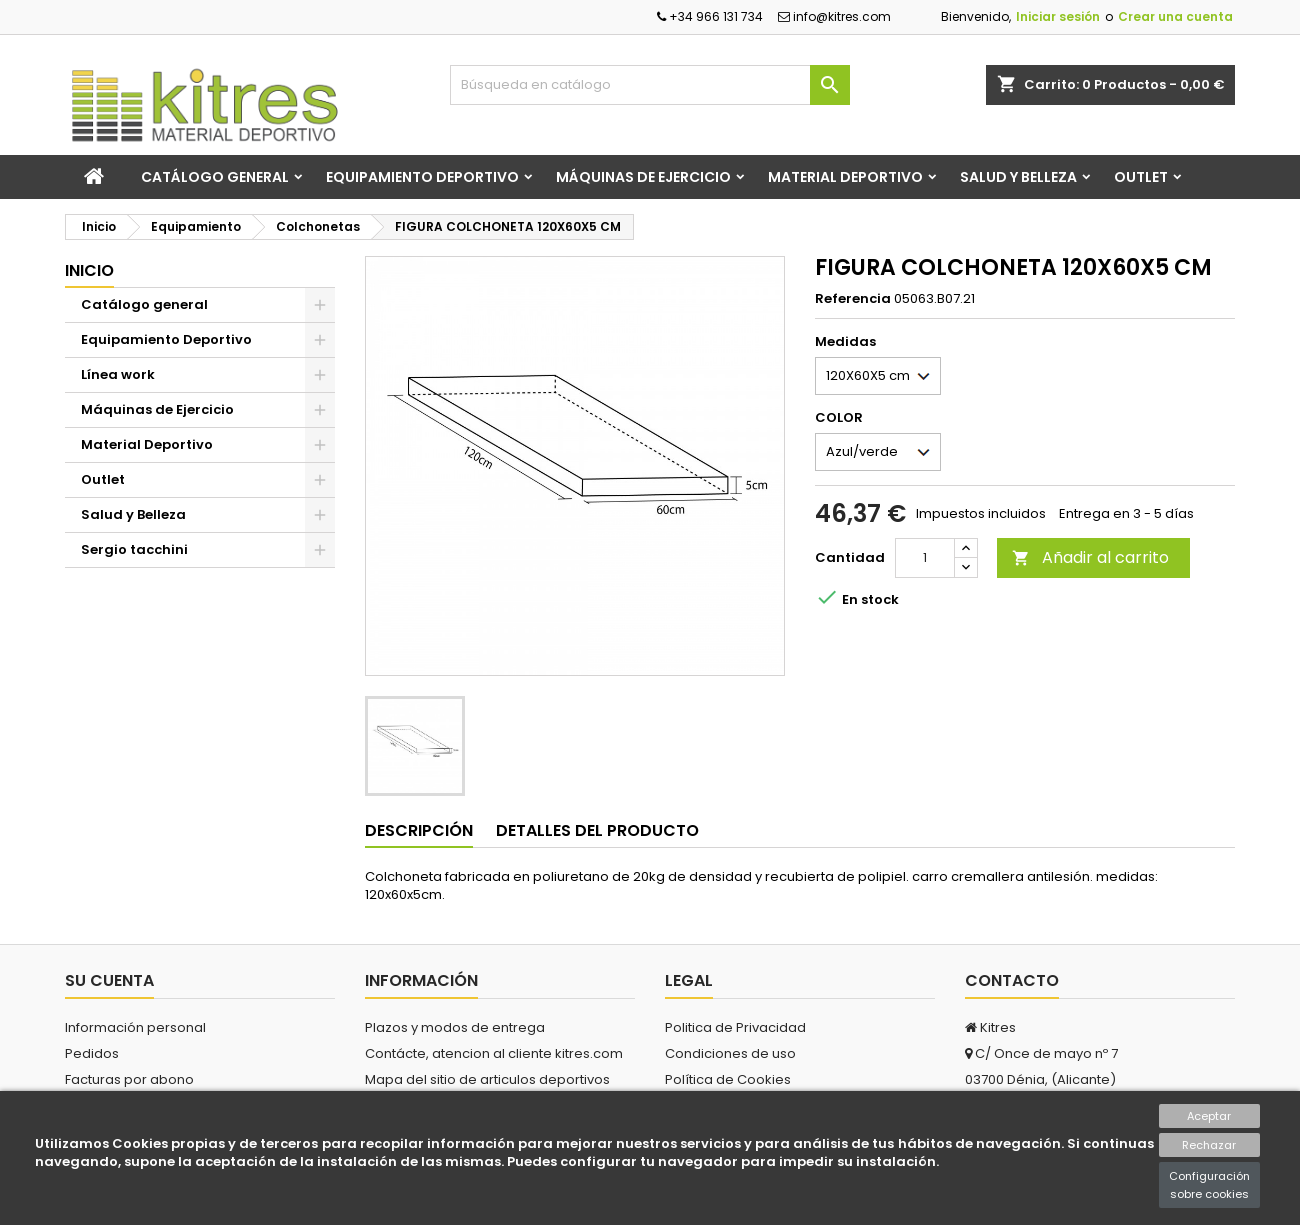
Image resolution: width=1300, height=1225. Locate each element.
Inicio (89, 270)
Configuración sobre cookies (1209, 1185)
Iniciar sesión (1058, 16)
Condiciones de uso (730, 1053)
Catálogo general (215, 177)
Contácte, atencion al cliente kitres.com (494, 1053)
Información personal (135, 1027)
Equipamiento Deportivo (422, 177)
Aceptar (1209, 1116)
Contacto (1012, 980)
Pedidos (92, 1053)
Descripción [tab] (419, 830)
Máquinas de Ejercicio (643, 177)
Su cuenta (109, 980)
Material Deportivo (845, 177)
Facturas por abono (129, 1079)
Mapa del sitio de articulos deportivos (487, 1079)
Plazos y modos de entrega (455, 1027)
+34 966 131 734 (710, 16)
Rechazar (1209, 1145)
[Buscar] (650, 85)
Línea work (118, 374)
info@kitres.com (834, 16)
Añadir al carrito (1090, 557)
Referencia (853, 299)
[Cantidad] (925, 558)
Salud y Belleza (1018, 177)
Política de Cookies (728, 1079)
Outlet (1141, 177)
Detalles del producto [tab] (597, 830)
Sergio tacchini (134, 549)
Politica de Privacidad (735, 1027)
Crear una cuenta (1175, 16)
